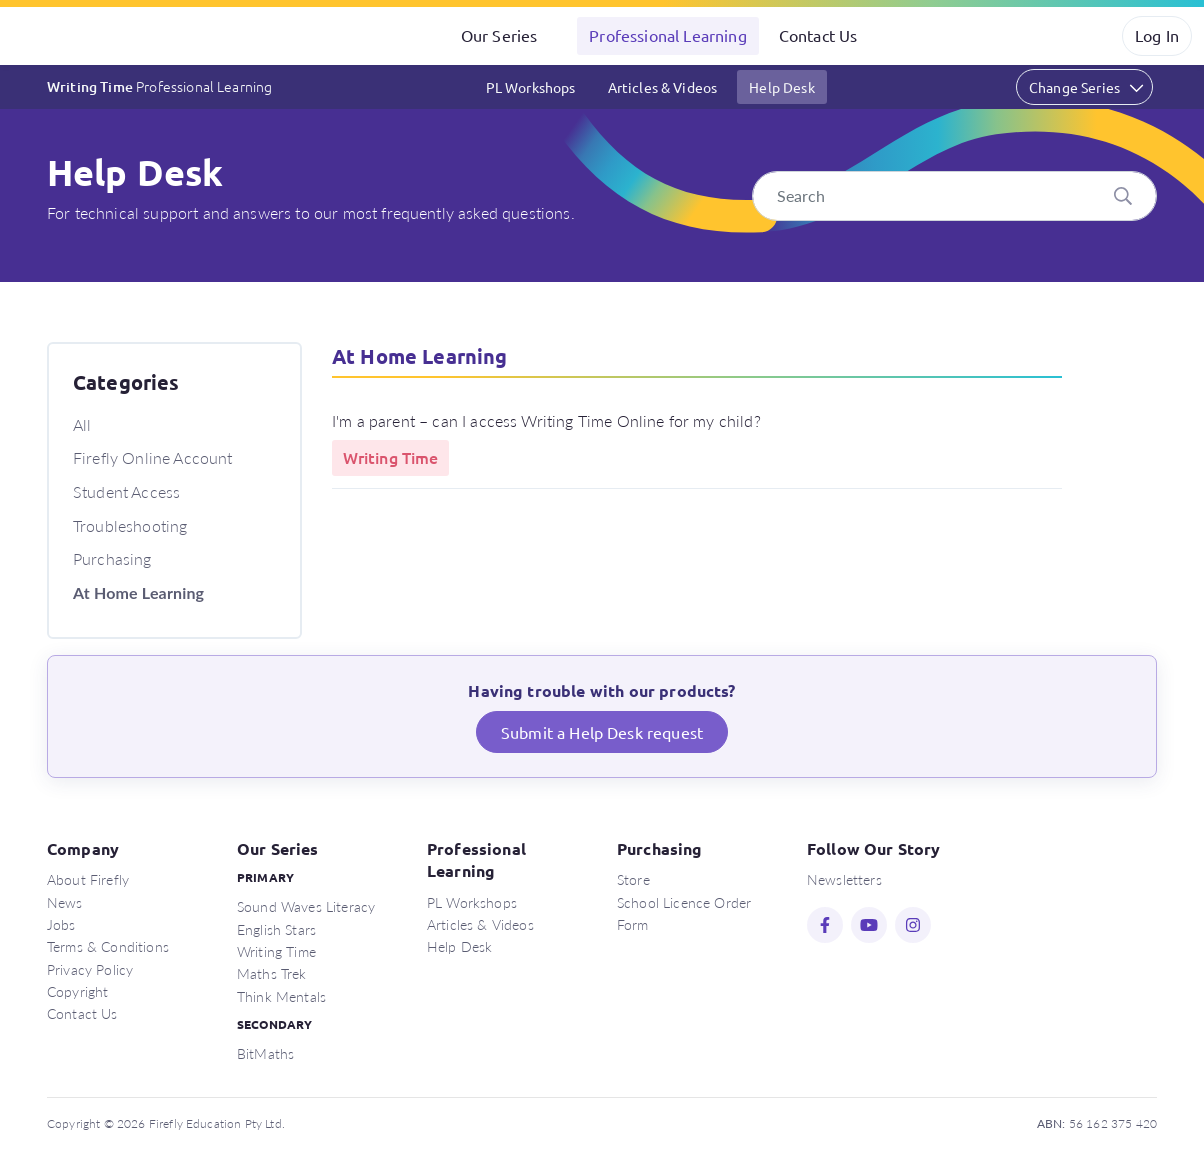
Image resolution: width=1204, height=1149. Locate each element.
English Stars (276, 929)
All (82, 424)
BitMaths (265, 1053)
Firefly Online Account (153, 457)
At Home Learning (138, 592)
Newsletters (844, 879)
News (65, 902)
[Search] (954, 196)
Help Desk (781, 87)
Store (633, 879)
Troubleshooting (130, 525)
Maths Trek (272, 973)
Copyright (77, 991)
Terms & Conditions (108, 946)
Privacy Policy (90, 969)
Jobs (61, 924)
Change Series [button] (1074, 87)
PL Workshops (531, 87)
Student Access (126, 491)
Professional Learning (667, 35)
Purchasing (112, 558)
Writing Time (159, 86)
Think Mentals (281, 996)
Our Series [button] (499, 35)
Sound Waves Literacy (306, 906)
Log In (1157, 35)
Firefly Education (98, 36)
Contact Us (818, 35)
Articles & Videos (663, 87)
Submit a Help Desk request (602, 732)
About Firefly (88, 879)
